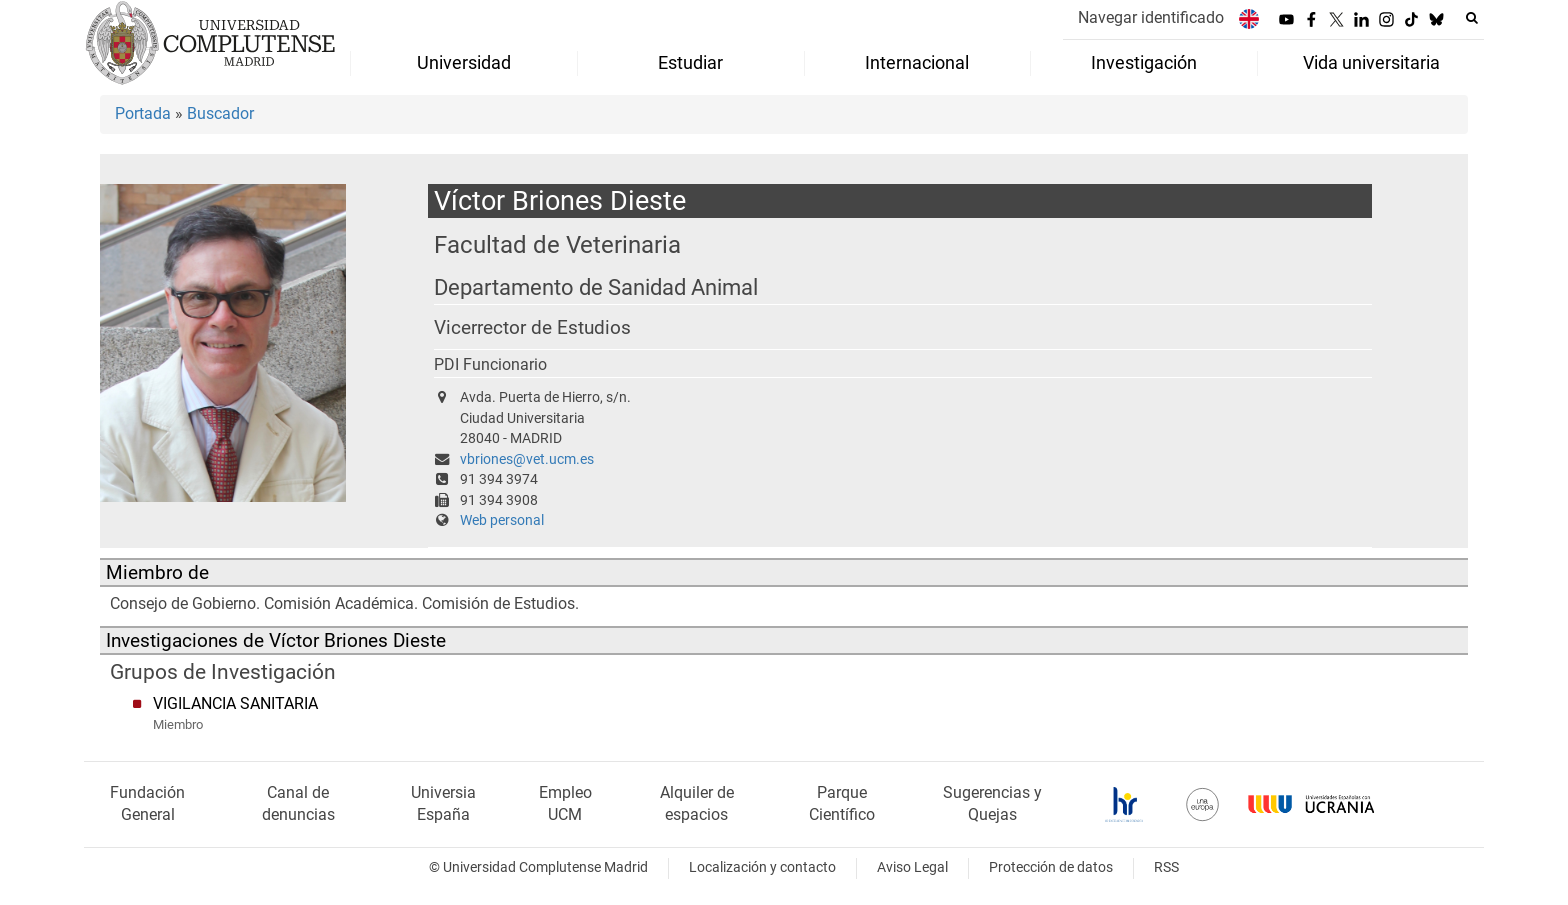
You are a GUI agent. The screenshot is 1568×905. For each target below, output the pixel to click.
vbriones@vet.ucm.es (527, 459)
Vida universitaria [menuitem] (1371, 63)
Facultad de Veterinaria (557, 244)
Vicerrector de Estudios (532, 328)
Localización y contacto (762, 867)
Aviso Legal (912, 867)
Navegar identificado (1151, 17)
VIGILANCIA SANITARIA (235, 703)
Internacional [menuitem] (917, 63)
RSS (1166, 867)
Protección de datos (1051, 867)
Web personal (502, 520)
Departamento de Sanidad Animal (596, 287)
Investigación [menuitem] (1144, 63)
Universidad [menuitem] (464, 63)
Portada (143, 113)
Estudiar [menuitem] (690, 63)
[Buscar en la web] (1472, 18)
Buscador (220, 113)
